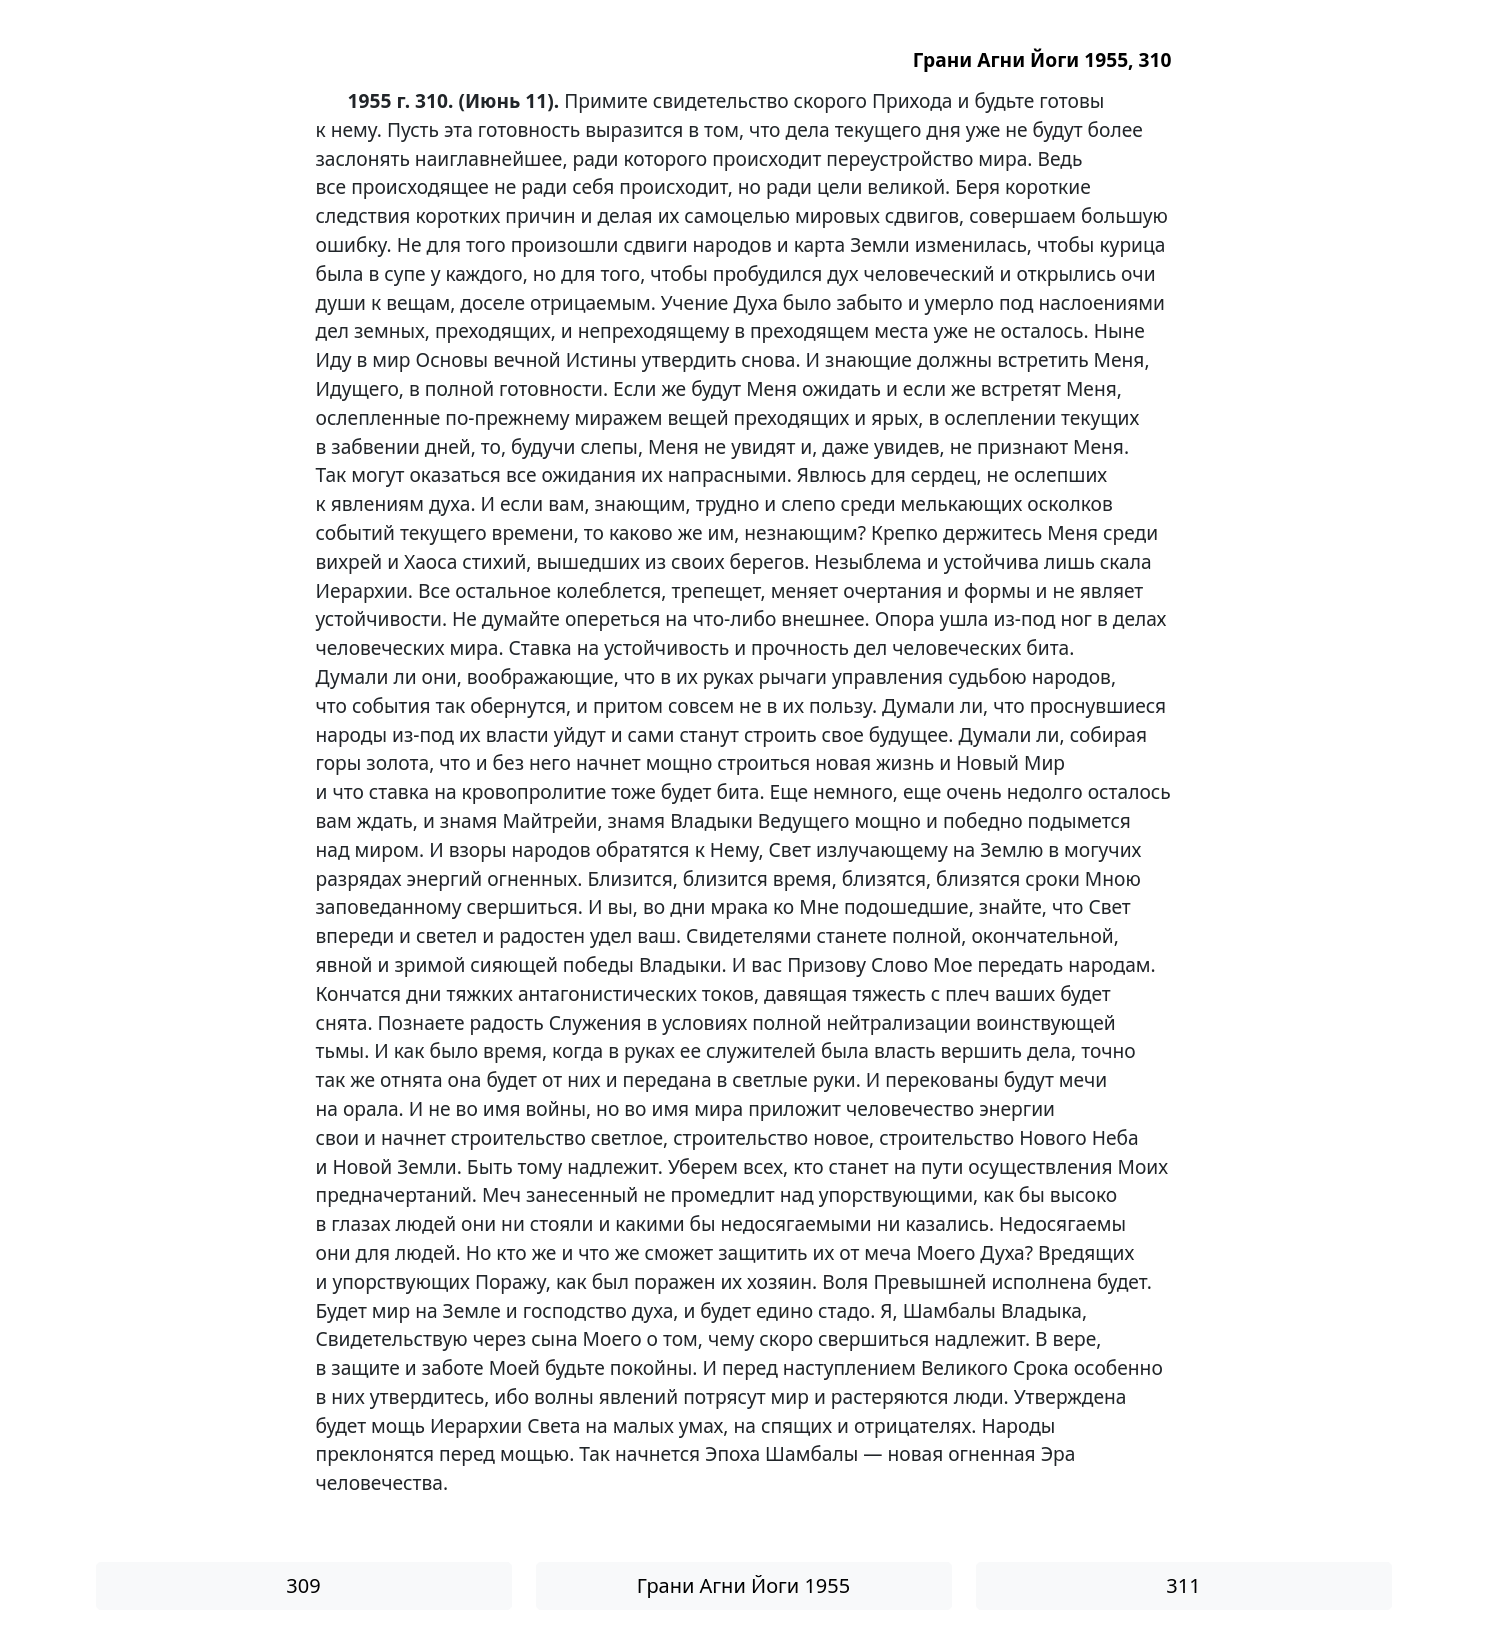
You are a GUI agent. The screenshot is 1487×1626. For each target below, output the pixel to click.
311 (1183, 1585)
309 (303, 1585)
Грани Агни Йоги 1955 (743, 1585)
